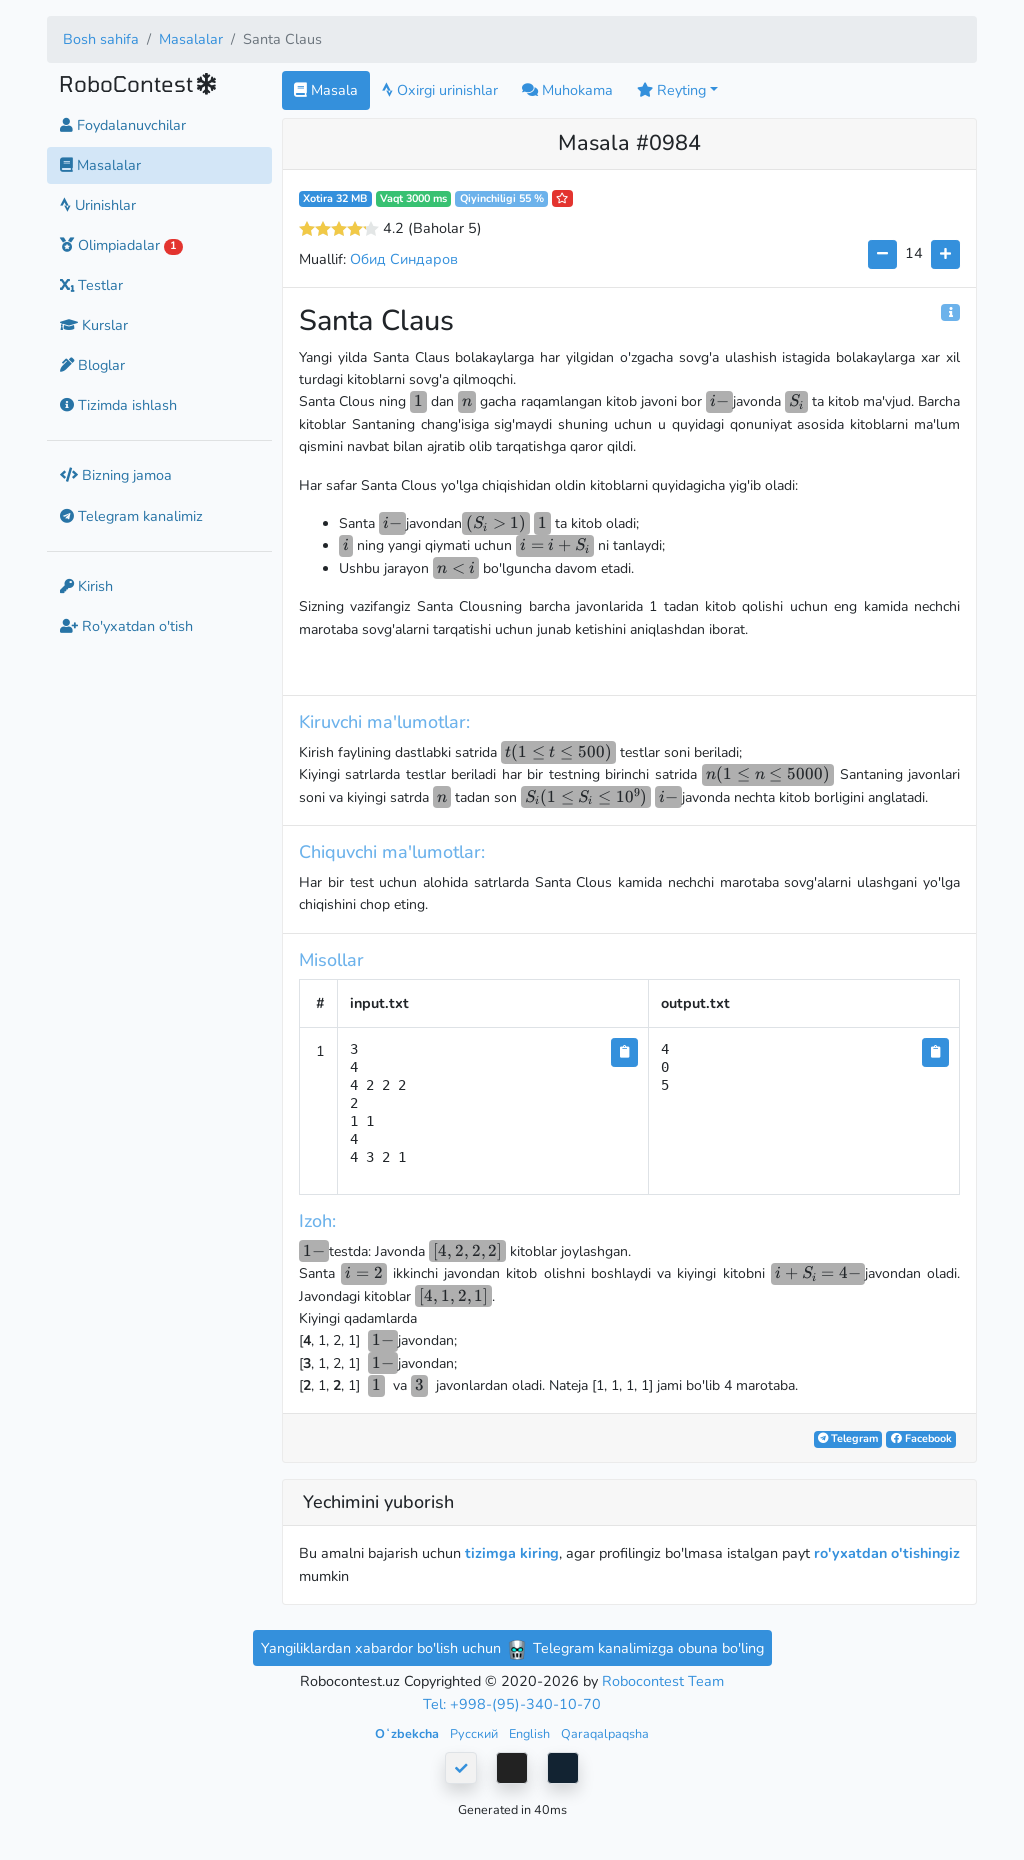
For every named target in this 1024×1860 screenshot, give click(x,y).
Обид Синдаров (404, 259)
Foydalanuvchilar (123, 125)
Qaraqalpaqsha (605, 1733)
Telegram (848, 1438)
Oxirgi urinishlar (440, 90)
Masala (326, 90)
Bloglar (92, 365)
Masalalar (191, 39)
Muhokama (567, 90)
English (531, 1733)
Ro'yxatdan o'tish (126, 626)
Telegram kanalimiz (131, 516)
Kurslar (94, 325)
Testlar (91, 285)
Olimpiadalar (121, 245)
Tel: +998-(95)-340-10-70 (512, 1704)
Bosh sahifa (101, 39)
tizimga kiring (512, 1553)
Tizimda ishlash (118, 405)
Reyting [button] (671, 90)
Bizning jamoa (116, 475)
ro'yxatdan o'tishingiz (887, 1553)
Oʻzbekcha (408, 1733)
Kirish (86, 586)
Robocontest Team (663, 1681)
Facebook (921, 1438)
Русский (475, 1733)
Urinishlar (98, 205)
